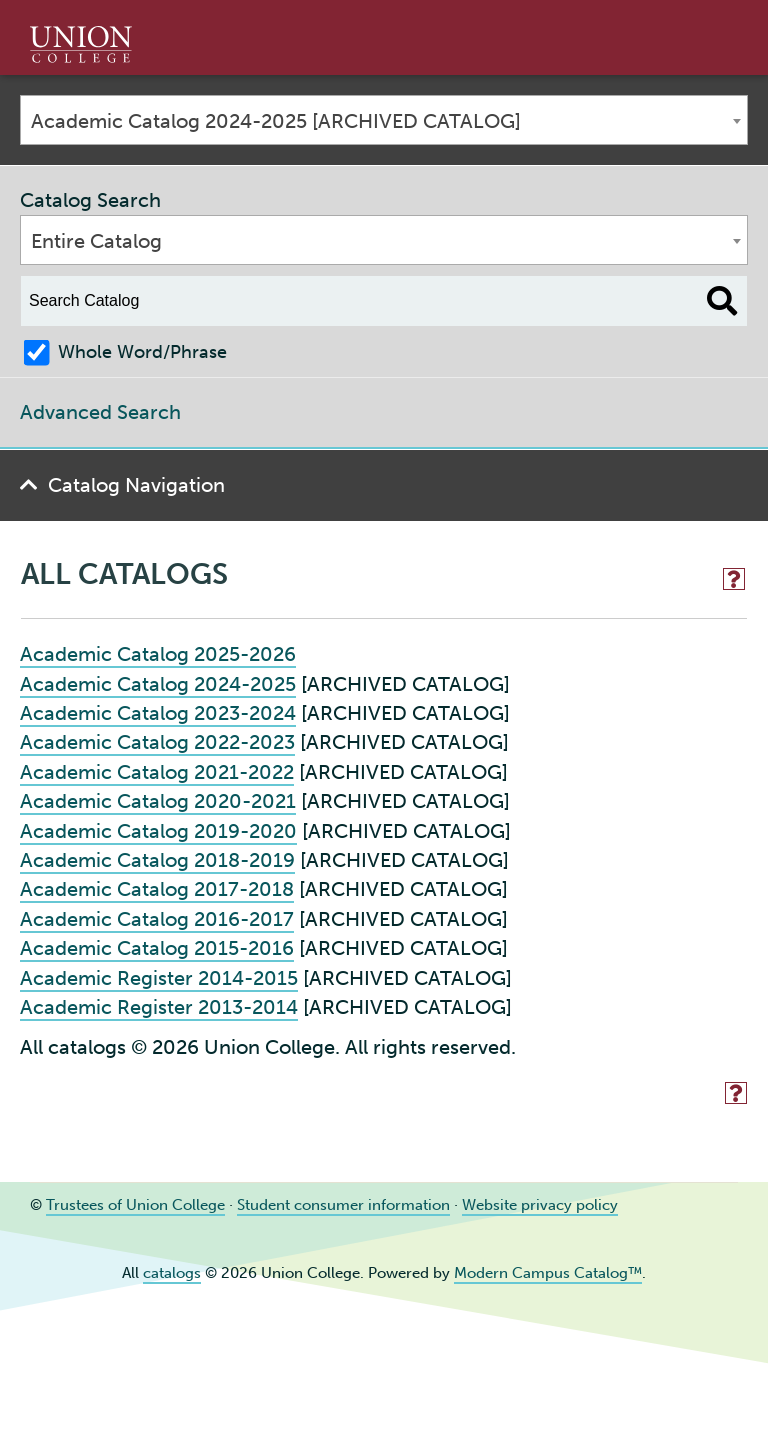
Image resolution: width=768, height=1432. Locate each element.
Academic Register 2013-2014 (159, 1007)
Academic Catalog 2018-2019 (157, 860)
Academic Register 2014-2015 (159, 978)
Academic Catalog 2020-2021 (158, 801)
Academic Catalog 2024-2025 (158, 684)
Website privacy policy (540, 1205)
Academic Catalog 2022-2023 (157, 742)
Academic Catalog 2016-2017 (157, 919)
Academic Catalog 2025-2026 (158, 654)
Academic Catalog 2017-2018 (157, 889)
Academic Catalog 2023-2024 (158, 713)
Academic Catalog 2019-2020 (158, 831)
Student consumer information (343, 1205)
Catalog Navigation (136, 485)
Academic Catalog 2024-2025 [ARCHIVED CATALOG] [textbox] (276, 121)
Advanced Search (100, 412)
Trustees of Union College (135, 1205)
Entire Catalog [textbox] (96, 241)
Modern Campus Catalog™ (548, 1273)
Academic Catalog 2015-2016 (157, 948)
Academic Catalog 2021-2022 (157, 772)
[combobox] (384, 120)
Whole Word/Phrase (142, 352)
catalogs (172, 1273)
